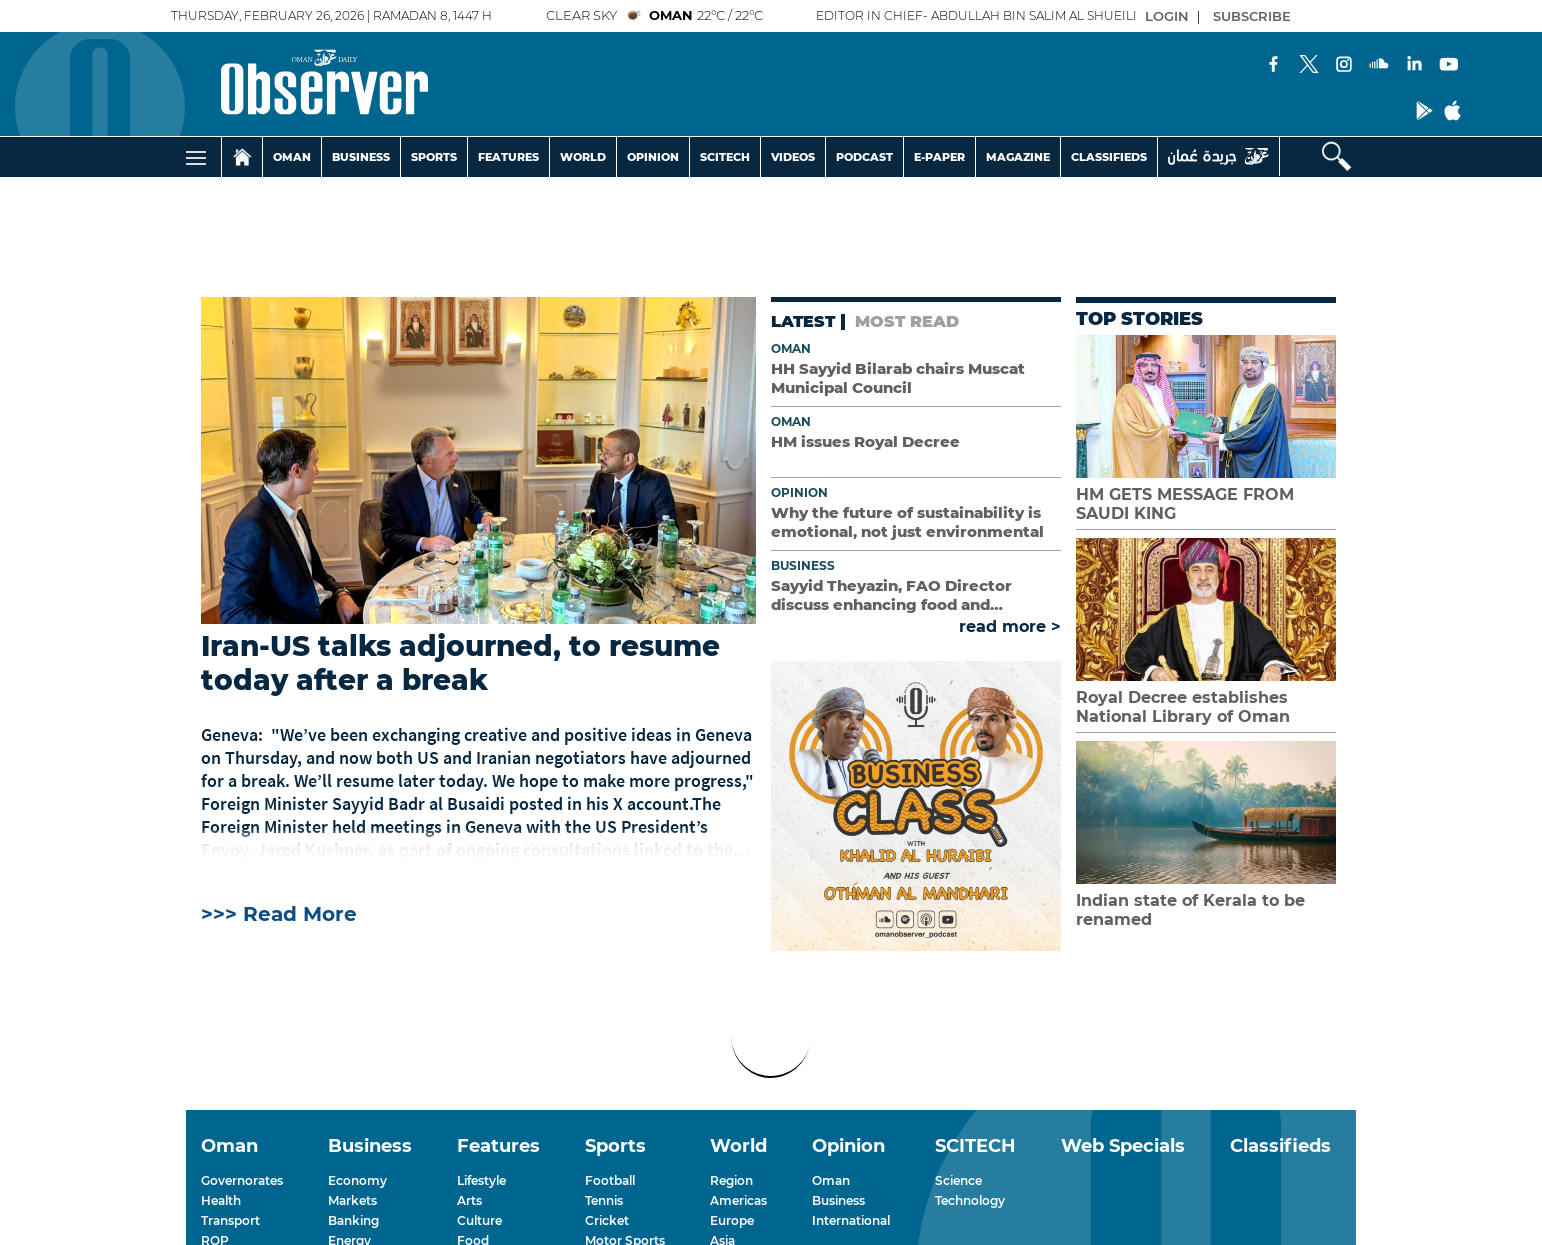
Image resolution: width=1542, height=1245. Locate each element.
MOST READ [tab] (907, 321)
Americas (738, 1200)
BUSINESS (361, 157)
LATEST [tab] (803, 321)
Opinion (799, 492)
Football (610, 1180)
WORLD (583, 157)
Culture (479, 1220)
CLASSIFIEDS (1109, 157)
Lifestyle (481, 1180)
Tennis (604, 1200)
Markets (352, 1200)
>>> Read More (279, 914)
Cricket (607, 1220)
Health (221, 1200)
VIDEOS (793, 157)
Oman (791, 348)
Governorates (242, 1180)
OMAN (292, 157)
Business (803, 565)
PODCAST (864, 157)
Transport (230, 1220)
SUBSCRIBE (1252, 16)
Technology (970, 1200)
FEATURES (508, 157)
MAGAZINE (1018, 157)
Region (731, 1180)
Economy (357, 1180)
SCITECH (725, 157)
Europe (732, 1220)
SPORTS (434, 157)
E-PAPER (939, 157)
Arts (469, 1200)
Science (958, 1180)
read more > (1010, 626)
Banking (353, 1220)
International (851, 1220)
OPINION (653, 157)
